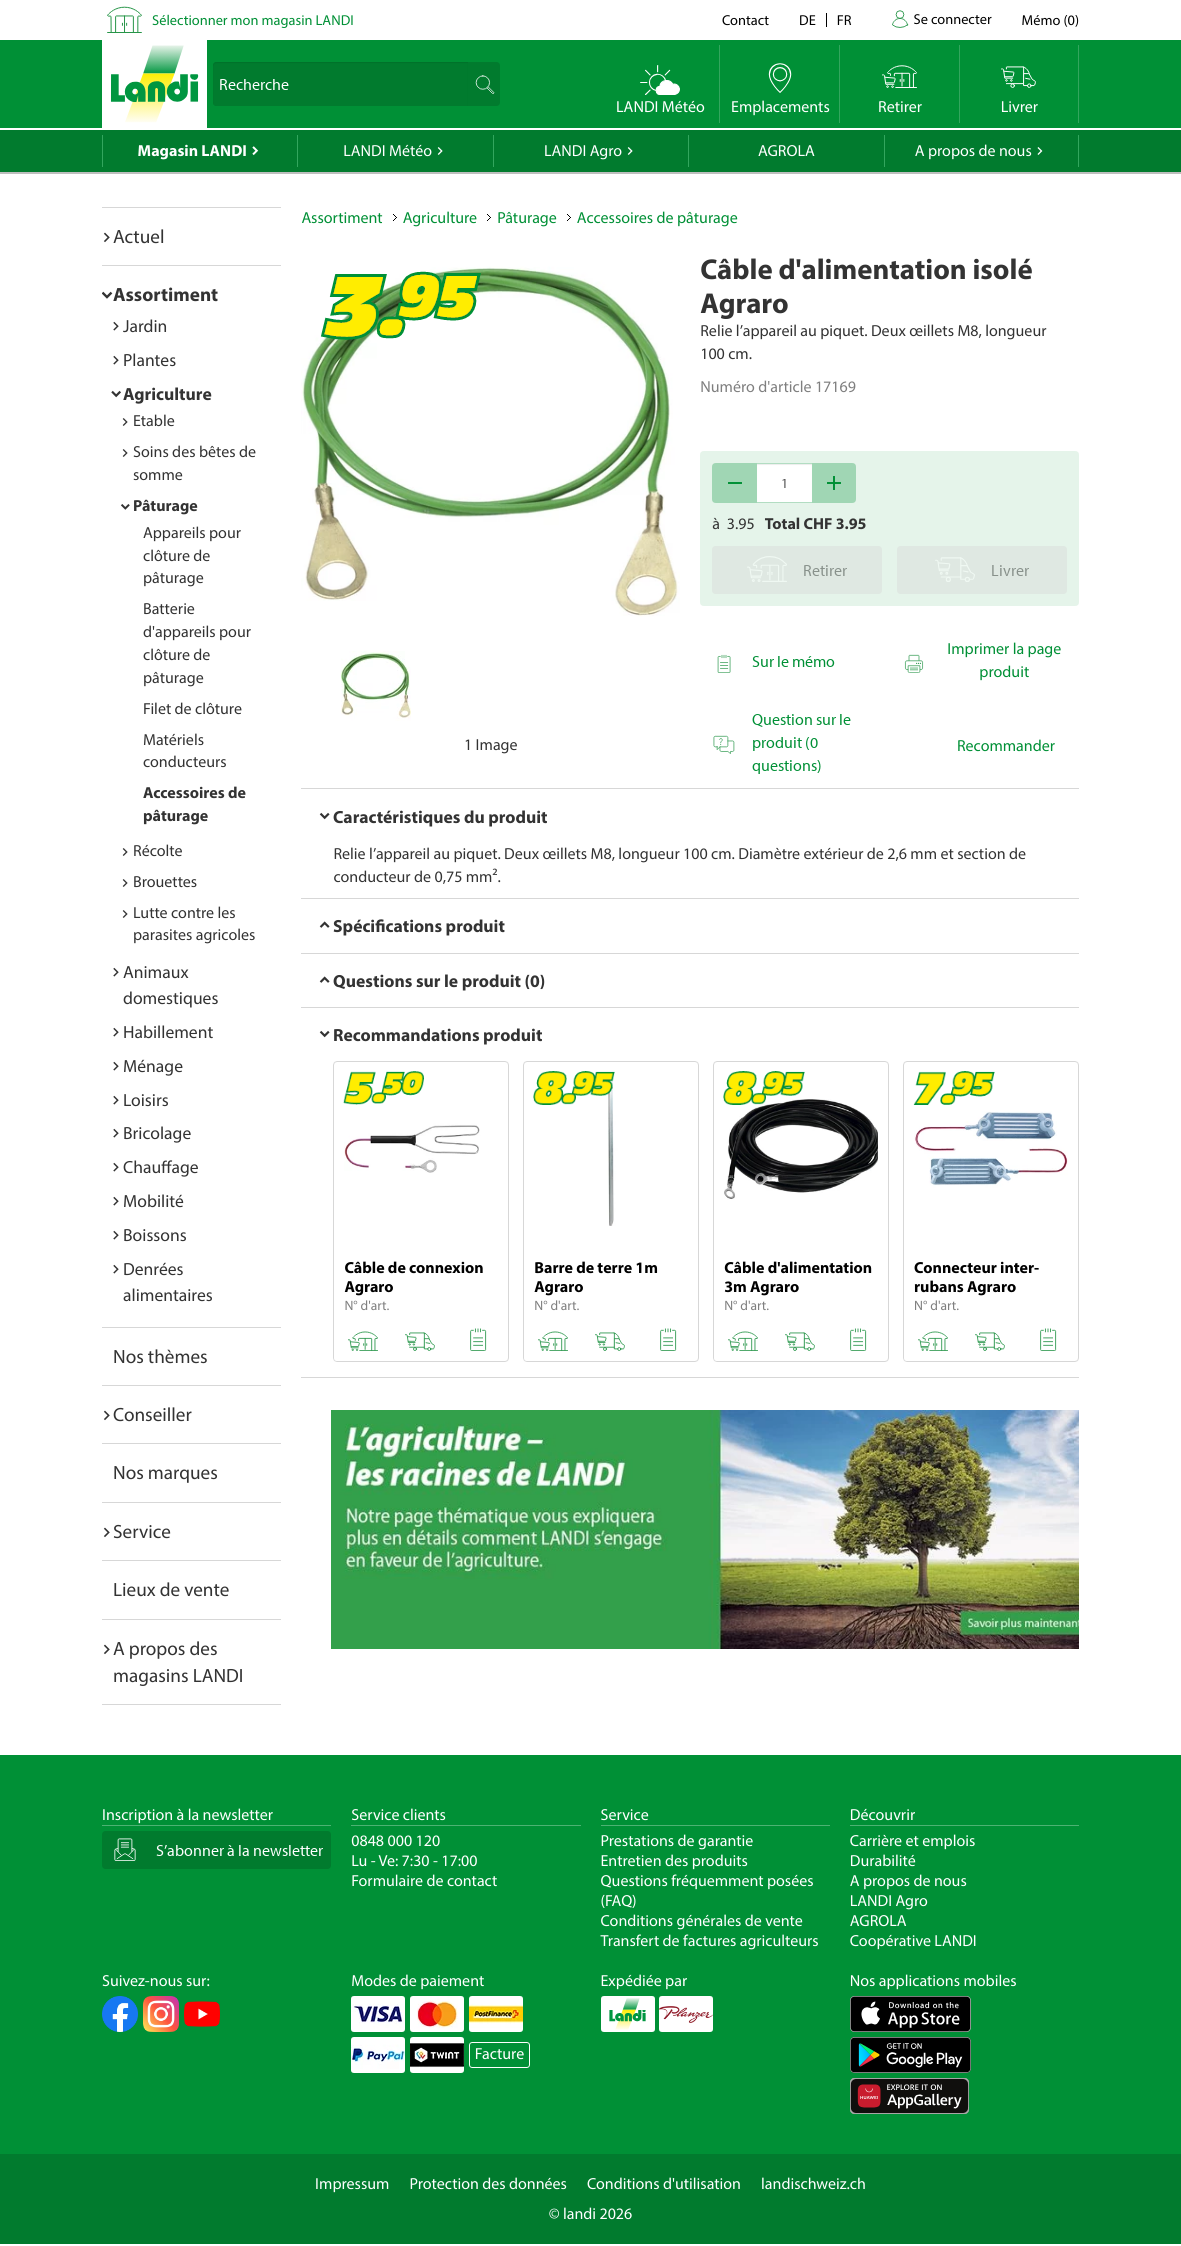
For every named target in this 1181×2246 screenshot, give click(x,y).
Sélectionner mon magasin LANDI (253, 19)
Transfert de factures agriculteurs (710, 1941)
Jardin (145, 325)
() (1050, 19)
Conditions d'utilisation (664, 2184)
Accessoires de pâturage (657, 218)
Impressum (352, 2184)
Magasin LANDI (192, 151)
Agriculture (167, 393)
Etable (154, 421)
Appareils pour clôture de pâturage (192, 556)
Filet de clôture (192, 709)
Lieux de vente (171, 1589)
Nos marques (165, 1472)
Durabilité (883, 1861)
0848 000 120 (395, 1841)
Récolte (158, 851)
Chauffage (161, 1166)
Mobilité (153, 1200)
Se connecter (952, 18)
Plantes (149, 359)
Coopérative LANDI (913, 1941)
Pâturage (165, 506)
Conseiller (152, 1414)
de (807, 19)
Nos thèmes (160, 1356)
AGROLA (786, 151)
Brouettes (165, 882)
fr (844, 19)
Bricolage (157, 1132)
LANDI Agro (583, 151)
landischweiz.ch (813, 2184)
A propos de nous (973, 151)
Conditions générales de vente (702, 1921)
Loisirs (146, 1099)
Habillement (168, 1031)
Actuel (138, 236)
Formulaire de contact (424, 1881)
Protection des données (488, 2184)
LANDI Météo (387, 151)
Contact (745, 19)
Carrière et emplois (913, 1841)
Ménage (153, 1065)
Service (142, 1531)
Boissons (155, 1234)
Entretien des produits (674, 1861)
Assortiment (165, 294)
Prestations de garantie (677, 1841)
